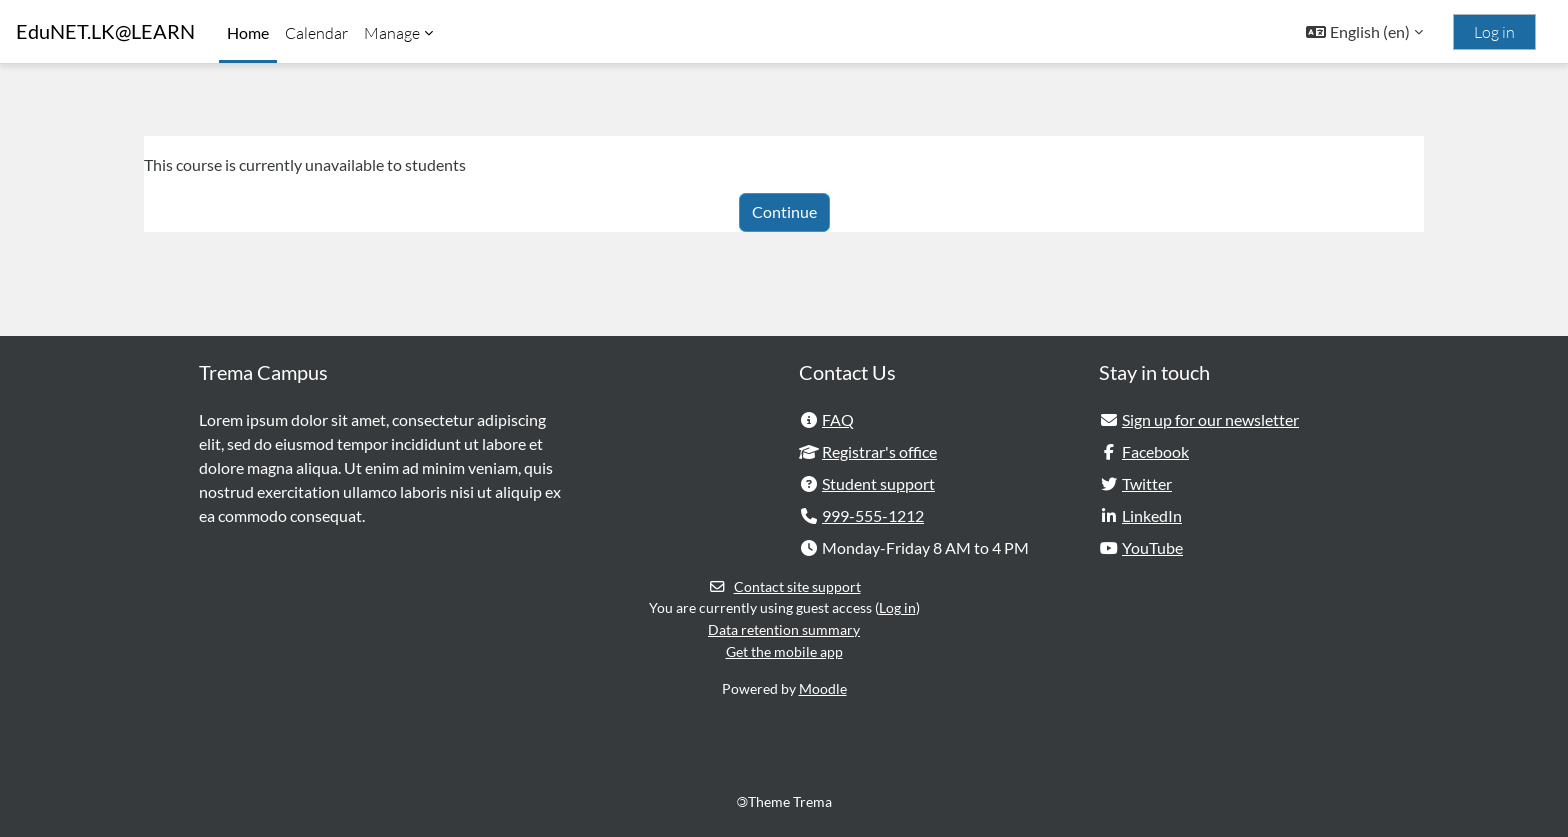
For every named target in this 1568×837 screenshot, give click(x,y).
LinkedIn (1152, 515)
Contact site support (784, 586)
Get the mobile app (784, 651)
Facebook (1155, 451)
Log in (1494, 32)
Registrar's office (879, 451)
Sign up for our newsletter (1210, 419)
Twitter (1147, 483)
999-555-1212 (873, 515)
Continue (784, 211)
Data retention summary (784, 629)
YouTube (1152, 547)
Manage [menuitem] (392, 33)
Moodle (823, 689)
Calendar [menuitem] (316, 33)
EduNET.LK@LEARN (105, 31)
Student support (878, 483)
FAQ (838, 419)
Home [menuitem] (248, 32)
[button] (1364, 32)
